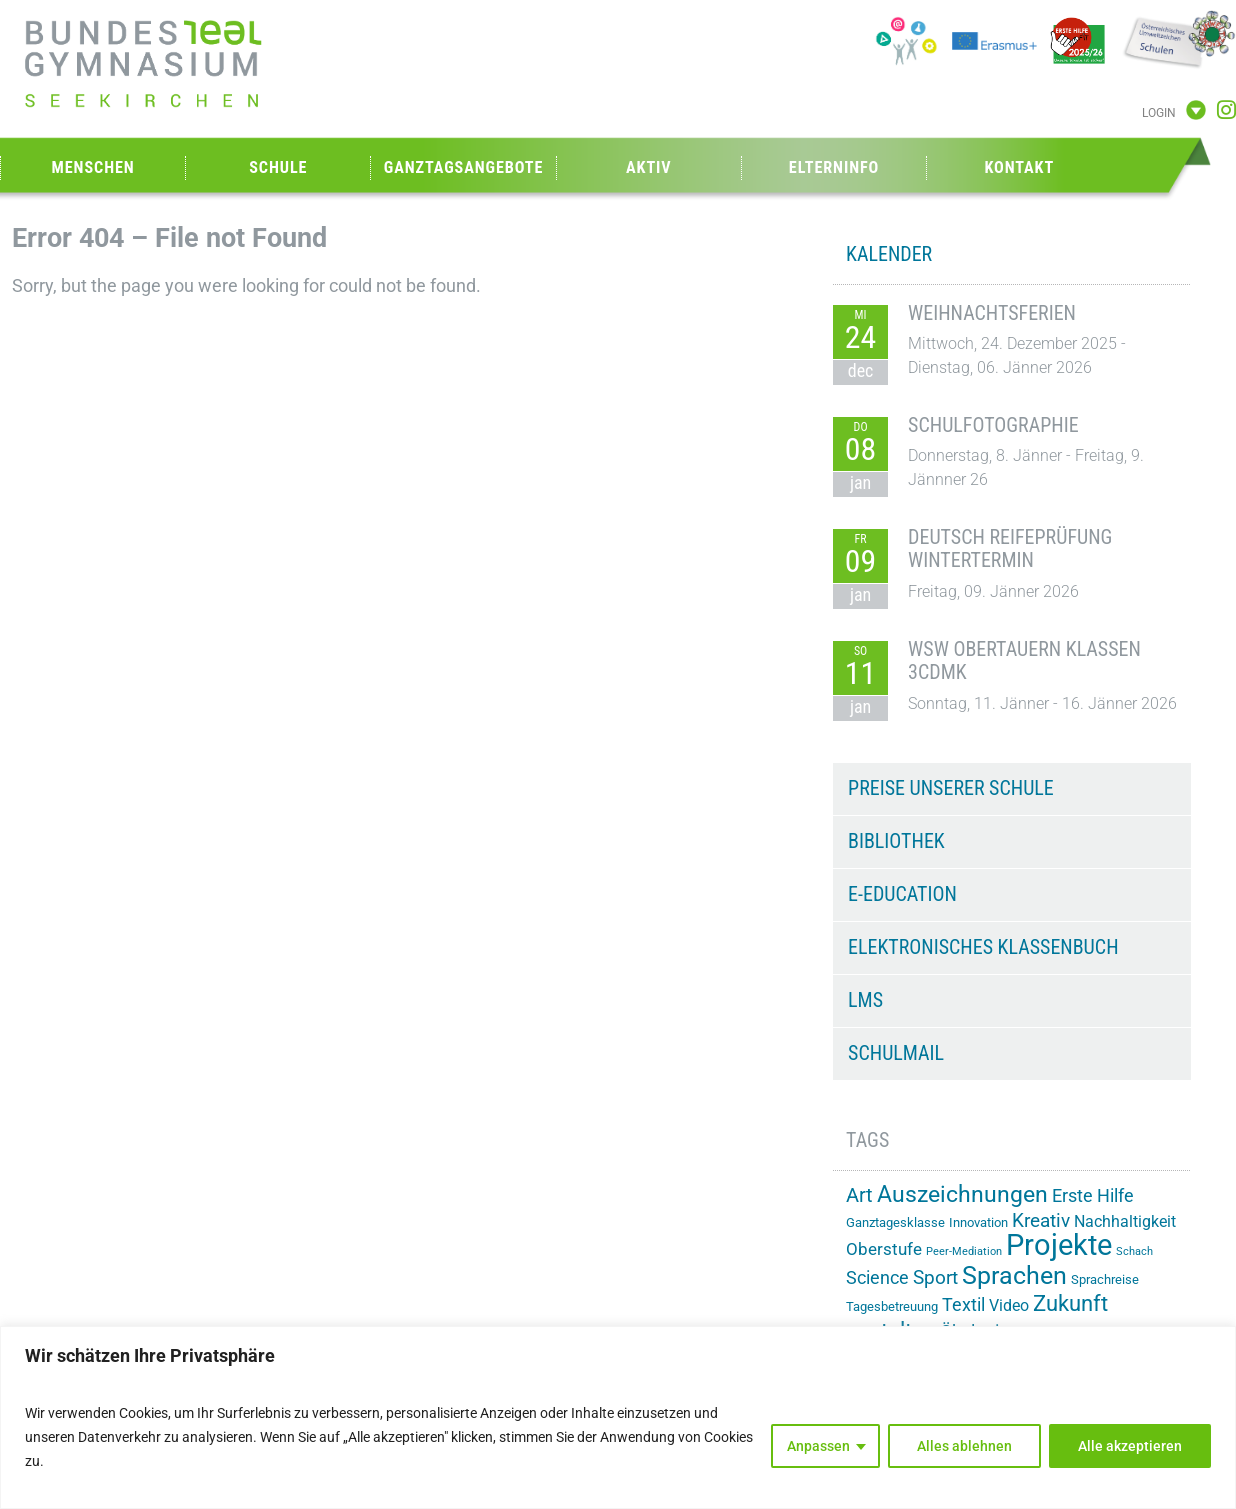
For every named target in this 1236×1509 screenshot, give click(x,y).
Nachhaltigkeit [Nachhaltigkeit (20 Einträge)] (1125, 1221)
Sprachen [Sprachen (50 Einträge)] (1014, 1275)
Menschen (93, 167)
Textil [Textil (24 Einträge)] (963, 1305)
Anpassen (818, 1446)
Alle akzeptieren (1130, 1446)
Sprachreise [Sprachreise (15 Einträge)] (1105, 1279)
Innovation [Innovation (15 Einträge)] (978, 1222)
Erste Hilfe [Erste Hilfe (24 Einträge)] (1093, 1196)
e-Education (902, 894)
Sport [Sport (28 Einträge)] (935, 1277)
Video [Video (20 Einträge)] (1009, 1305)
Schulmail (896, 1053)
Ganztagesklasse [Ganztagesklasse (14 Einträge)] (895, 1222)
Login (1159, 113)
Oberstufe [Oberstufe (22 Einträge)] (884, 1249)
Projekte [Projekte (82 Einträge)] (1059, 1245)
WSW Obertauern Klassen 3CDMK (1024, 661)
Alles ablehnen (964, 1446)
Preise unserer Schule (951, 788)
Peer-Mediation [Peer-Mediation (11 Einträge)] (964, 1251)
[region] (618, 1417)
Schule (278, 167)
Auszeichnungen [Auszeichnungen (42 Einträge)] (962, 1194)
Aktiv (649, 167)
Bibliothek (896, 841)
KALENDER (889, 254)
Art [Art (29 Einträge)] (859, 1195)
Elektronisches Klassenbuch (983, 947)
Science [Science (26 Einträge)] (877, 1278)
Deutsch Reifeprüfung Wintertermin (1010, 549)
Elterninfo (834, 167)
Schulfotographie (993, 425)
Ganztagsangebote (464, 167)
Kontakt (1019, 167)
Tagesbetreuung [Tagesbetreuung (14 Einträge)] (892, 1306)
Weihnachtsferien (992, 313)
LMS (865, 1000)
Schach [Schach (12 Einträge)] (1134, 1251)
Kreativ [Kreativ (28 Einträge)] (1041, 1220)
